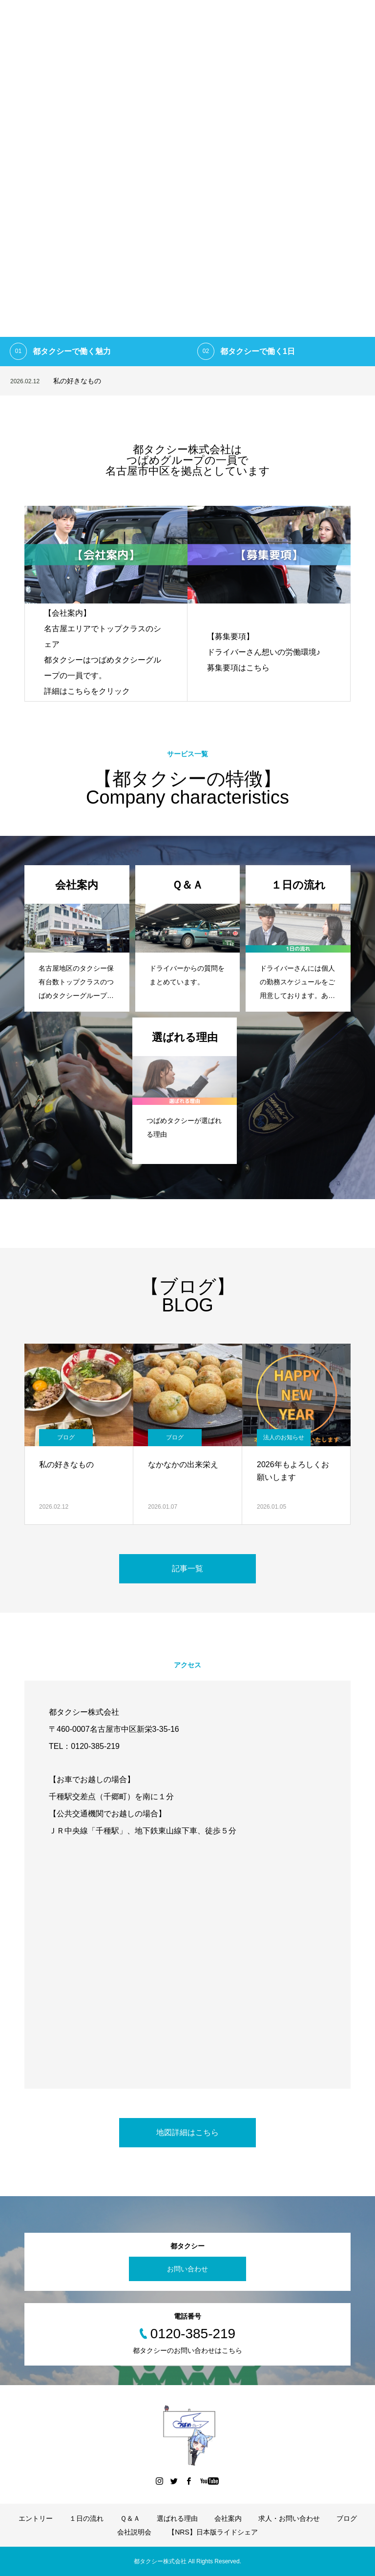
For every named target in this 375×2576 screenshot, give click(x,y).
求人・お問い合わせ (289, 2518)
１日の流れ (86, 2518)
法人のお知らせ (283, 1437)
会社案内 (228, 2518)
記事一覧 (187, 1568)
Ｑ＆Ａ (130, 2518)
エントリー (36, 2518)
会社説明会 (134, 2532)
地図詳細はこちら (187, 2132)
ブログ (66, 1437)
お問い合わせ (187, 2269)
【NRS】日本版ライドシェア (213, 2532)
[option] (187, 183)
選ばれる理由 (177, 2518)
